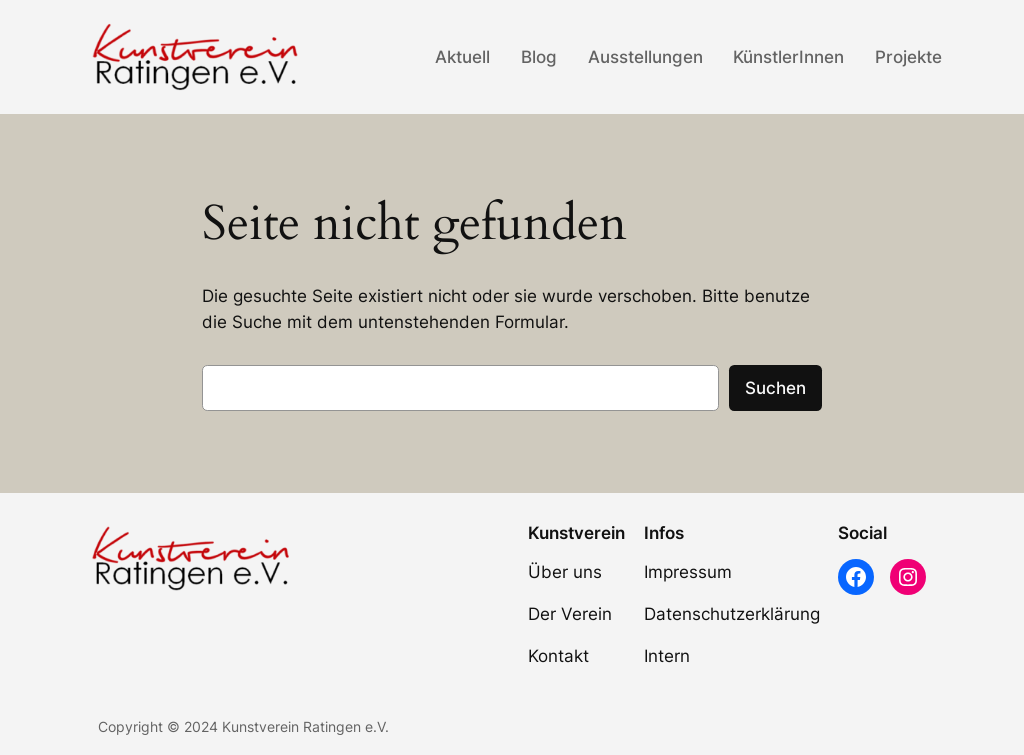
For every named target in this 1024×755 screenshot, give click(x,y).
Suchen (775, 388)
